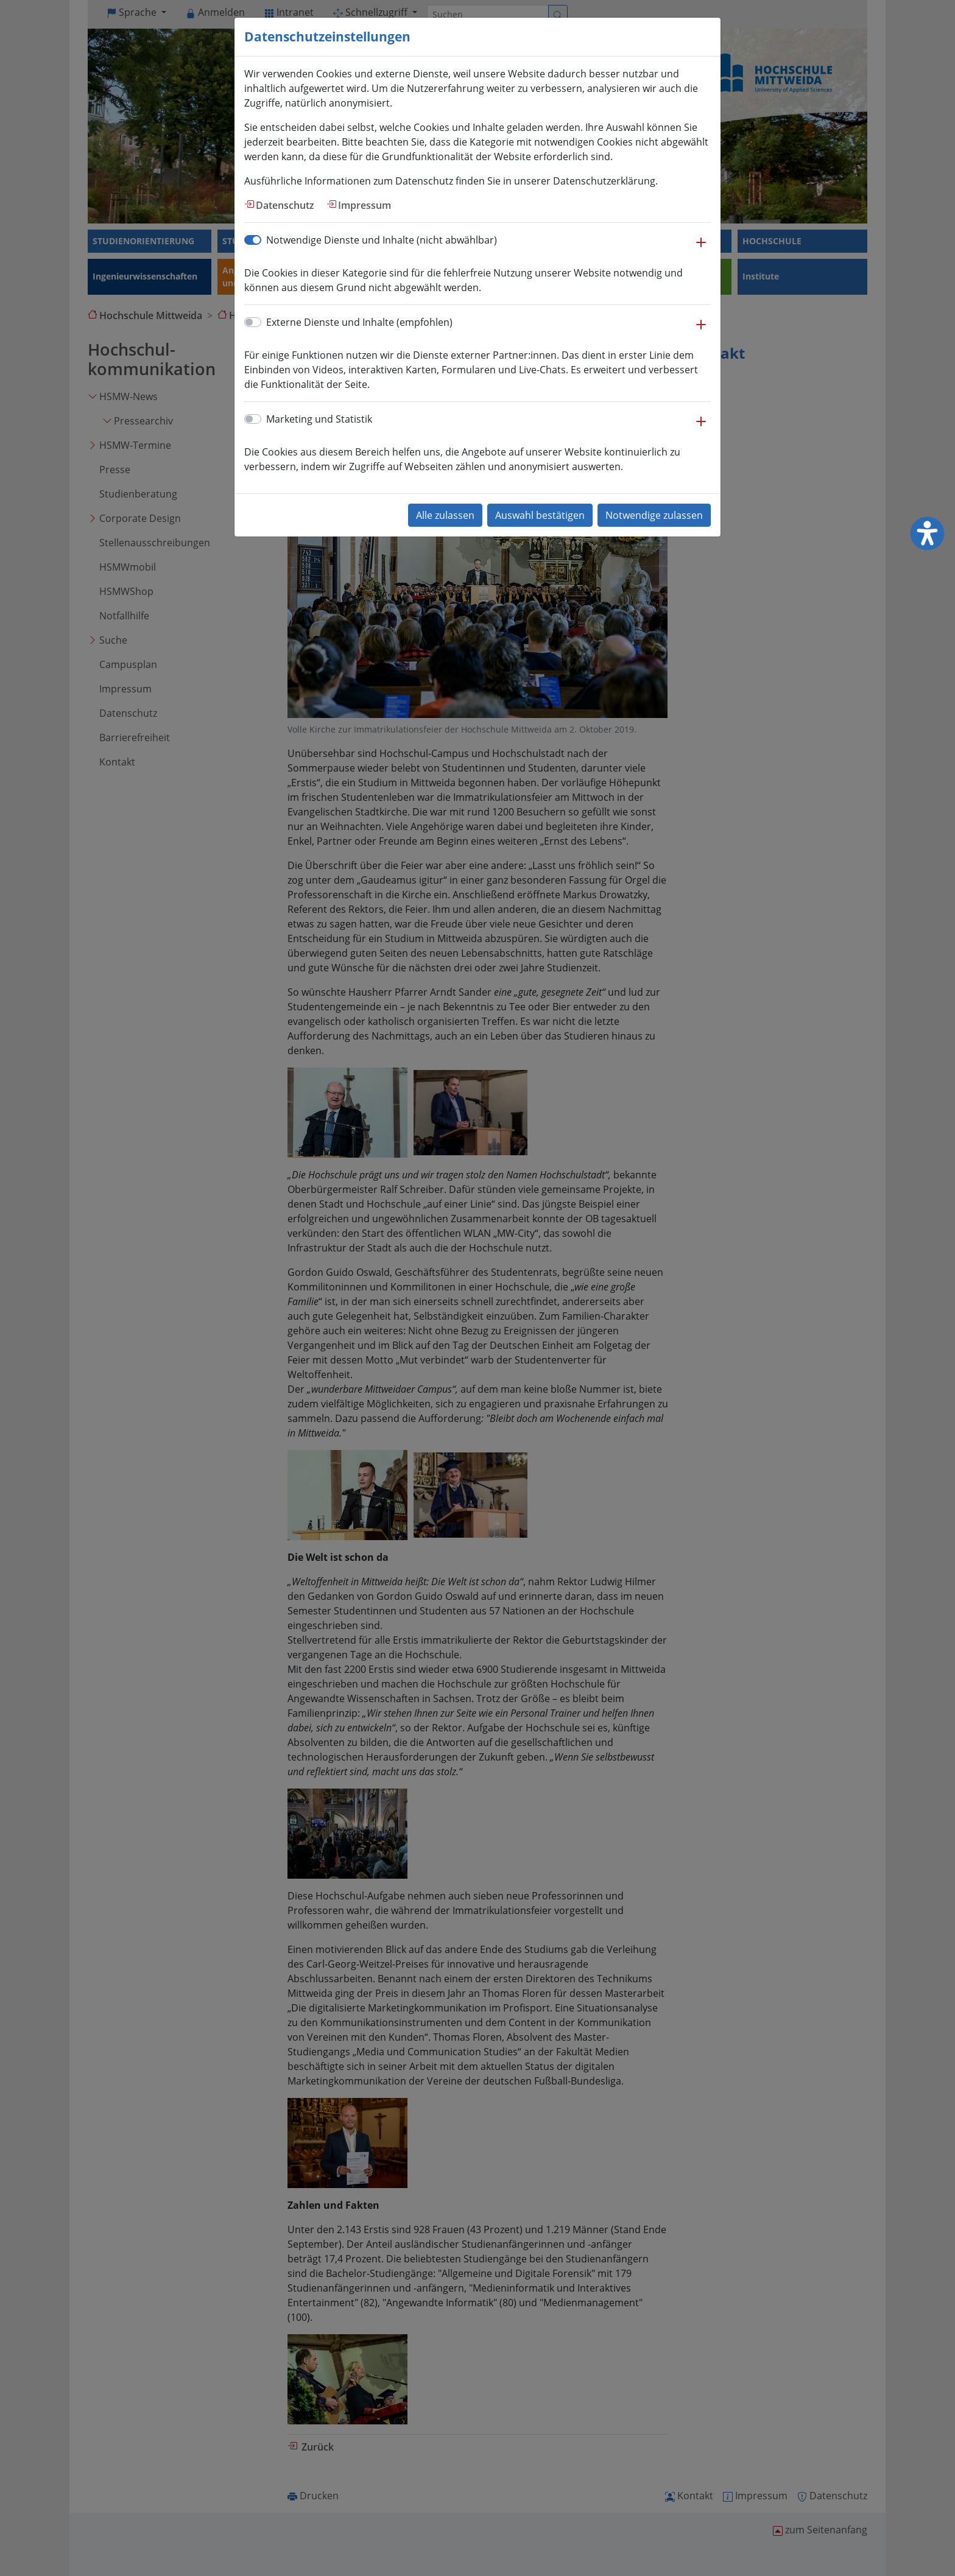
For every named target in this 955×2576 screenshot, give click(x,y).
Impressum (364, 205)
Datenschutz (285, 205)
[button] (701, 248)
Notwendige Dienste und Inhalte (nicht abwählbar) (381, 240)
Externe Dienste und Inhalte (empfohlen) (359, 322)
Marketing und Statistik (319, 419)
